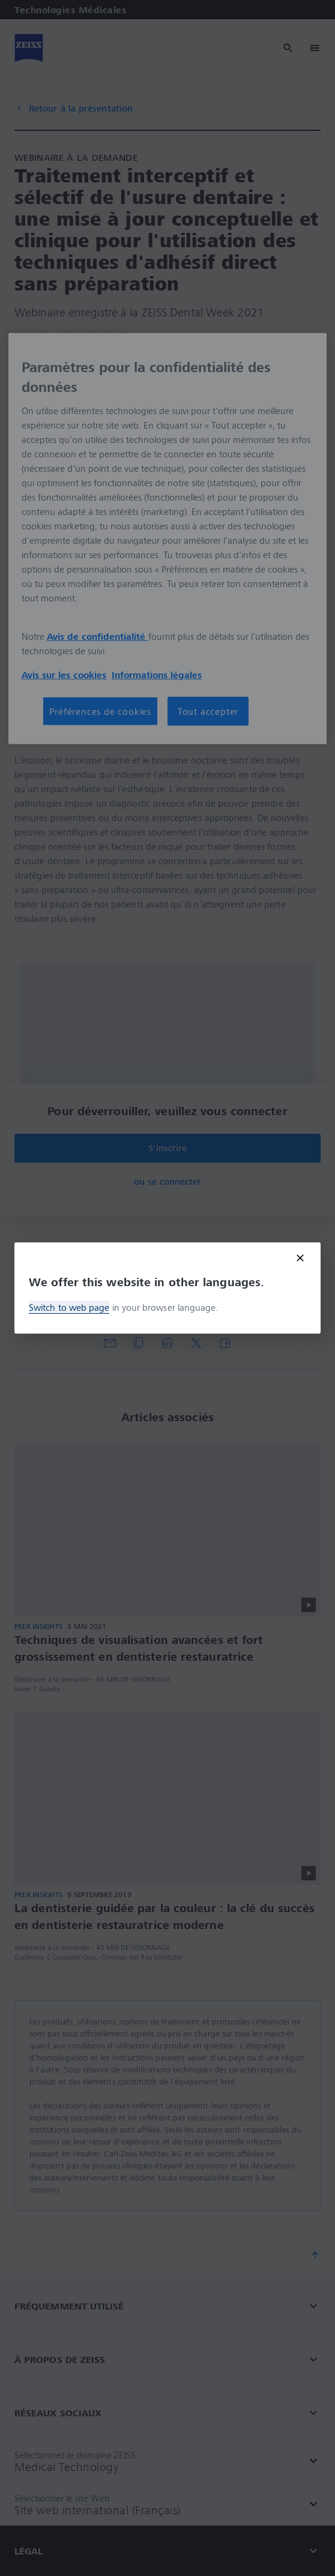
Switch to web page (69, 1307)
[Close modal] (300, 1258)
